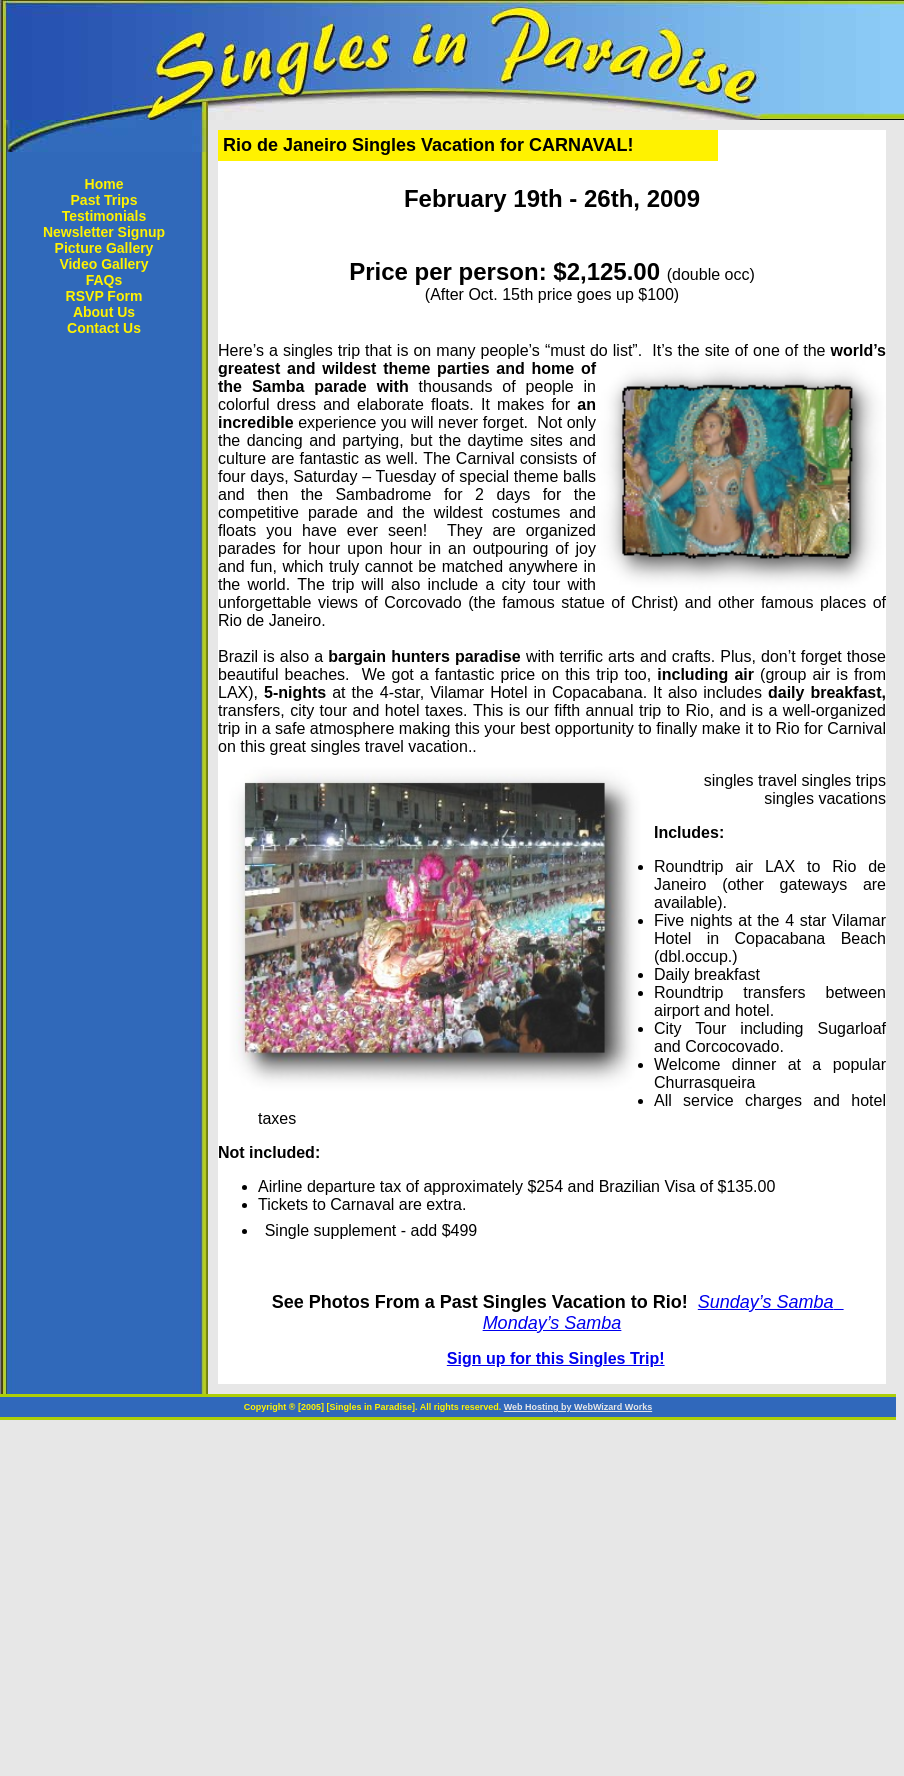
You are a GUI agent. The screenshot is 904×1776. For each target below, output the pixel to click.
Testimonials (104, 216)
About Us (104, 312)
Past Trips (104, 200)
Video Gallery (103, 264)
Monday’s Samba (552, 1323)
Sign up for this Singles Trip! (556, 1358)
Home (104, 184)
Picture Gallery (104, 248)
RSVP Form (104, 296)
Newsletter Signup (104, 232)
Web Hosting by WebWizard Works (578, 1407)
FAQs (104, 280)
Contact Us (104, 328)
